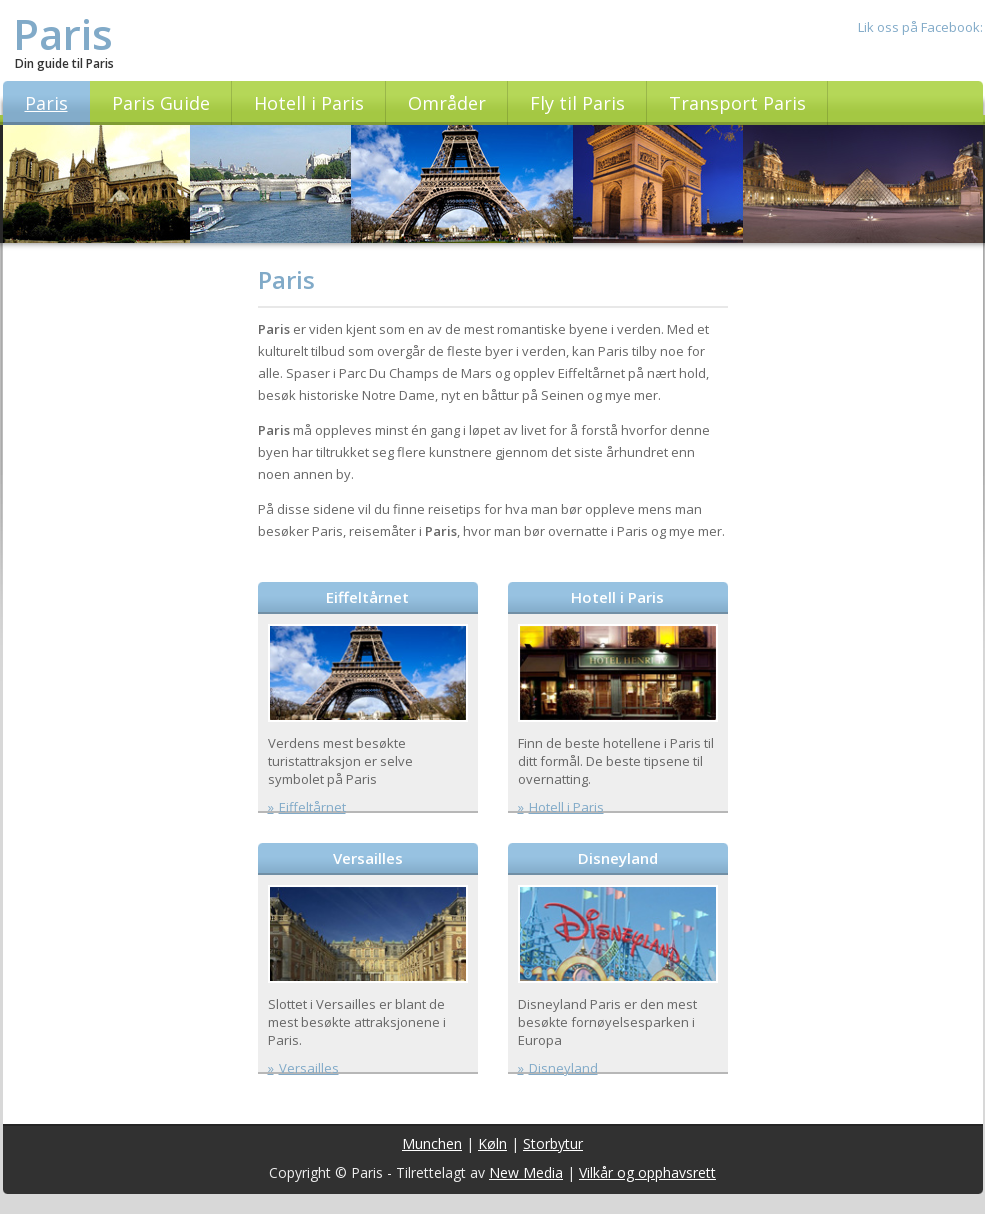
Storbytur (553, 1143)
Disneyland (618, 858)
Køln (492, 1143)
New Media (526, 1172)
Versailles (368, 858)
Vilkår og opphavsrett (647, 1172)
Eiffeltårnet (367, 597)
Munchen (432, 1143)
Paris (63, 33)
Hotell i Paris (617, 597)
